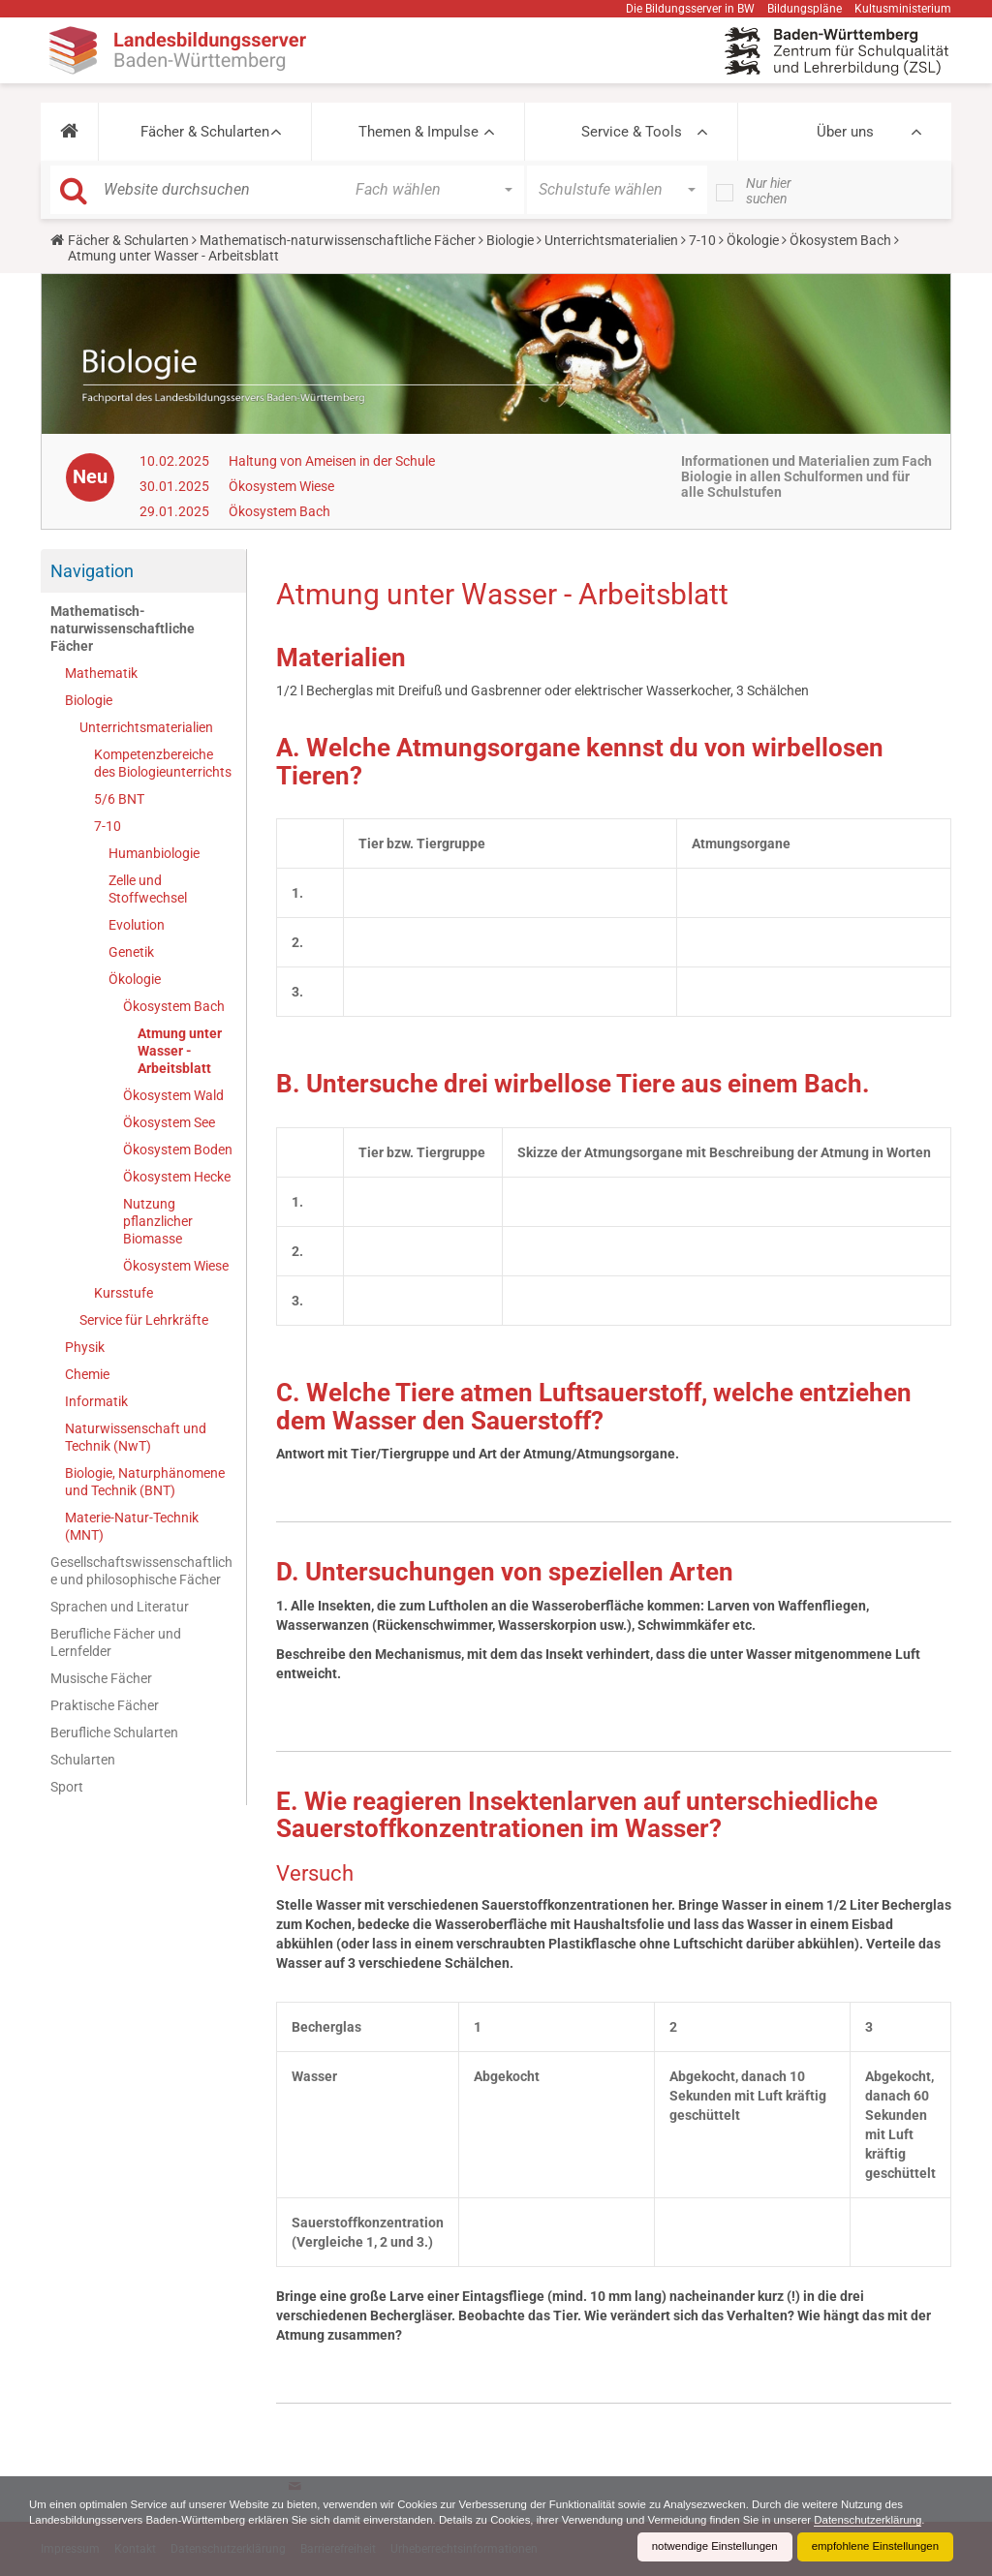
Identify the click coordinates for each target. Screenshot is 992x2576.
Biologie (510, 240)
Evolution (136, 925)
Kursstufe (123, 1293)
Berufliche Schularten (114, 1732)
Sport (66, 1786)
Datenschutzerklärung (85, 2520)
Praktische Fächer (104, 1705)
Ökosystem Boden (177, 1149)
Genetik (131, 952)
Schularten (82, 1759)
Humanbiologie (154, 853)
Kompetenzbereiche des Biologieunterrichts (163, 763)
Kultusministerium (902, 8)
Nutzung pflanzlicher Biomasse (158, 1221)
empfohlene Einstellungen (872, 2547)
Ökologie (753, 240)
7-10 (702, 240)
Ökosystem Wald (173, 1095)
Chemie (87, 1374)
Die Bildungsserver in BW (690, 8)
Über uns (845, 131)
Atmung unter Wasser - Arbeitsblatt (180, 1051)
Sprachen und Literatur (119, 1606)
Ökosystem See (169, 1122)
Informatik (96, 1401)
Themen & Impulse (418, 131)
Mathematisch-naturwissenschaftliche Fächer (338, 240)
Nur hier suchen (768, 190)
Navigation (92, 571)
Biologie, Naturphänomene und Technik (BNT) (145, 1481)
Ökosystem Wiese (281, 486)
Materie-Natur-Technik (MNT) (132, 1526)
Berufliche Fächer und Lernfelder (115, 1642)
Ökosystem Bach (840, 240)
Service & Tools (631, 131)
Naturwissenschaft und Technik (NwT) (135, 1437)
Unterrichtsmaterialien (611, 240)
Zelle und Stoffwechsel (147, 889)
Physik (85, 1347)
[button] (69, 131)
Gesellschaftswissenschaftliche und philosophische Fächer (141, 1570)
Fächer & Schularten (204, 131)
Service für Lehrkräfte (143, 1320)
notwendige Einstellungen (704, 2547)
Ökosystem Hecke (177, 1176)
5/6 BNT (119, 799)
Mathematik (101, 673)
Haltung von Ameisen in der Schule (332, 461)
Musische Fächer (101, 1678)
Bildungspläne (804, 8)
